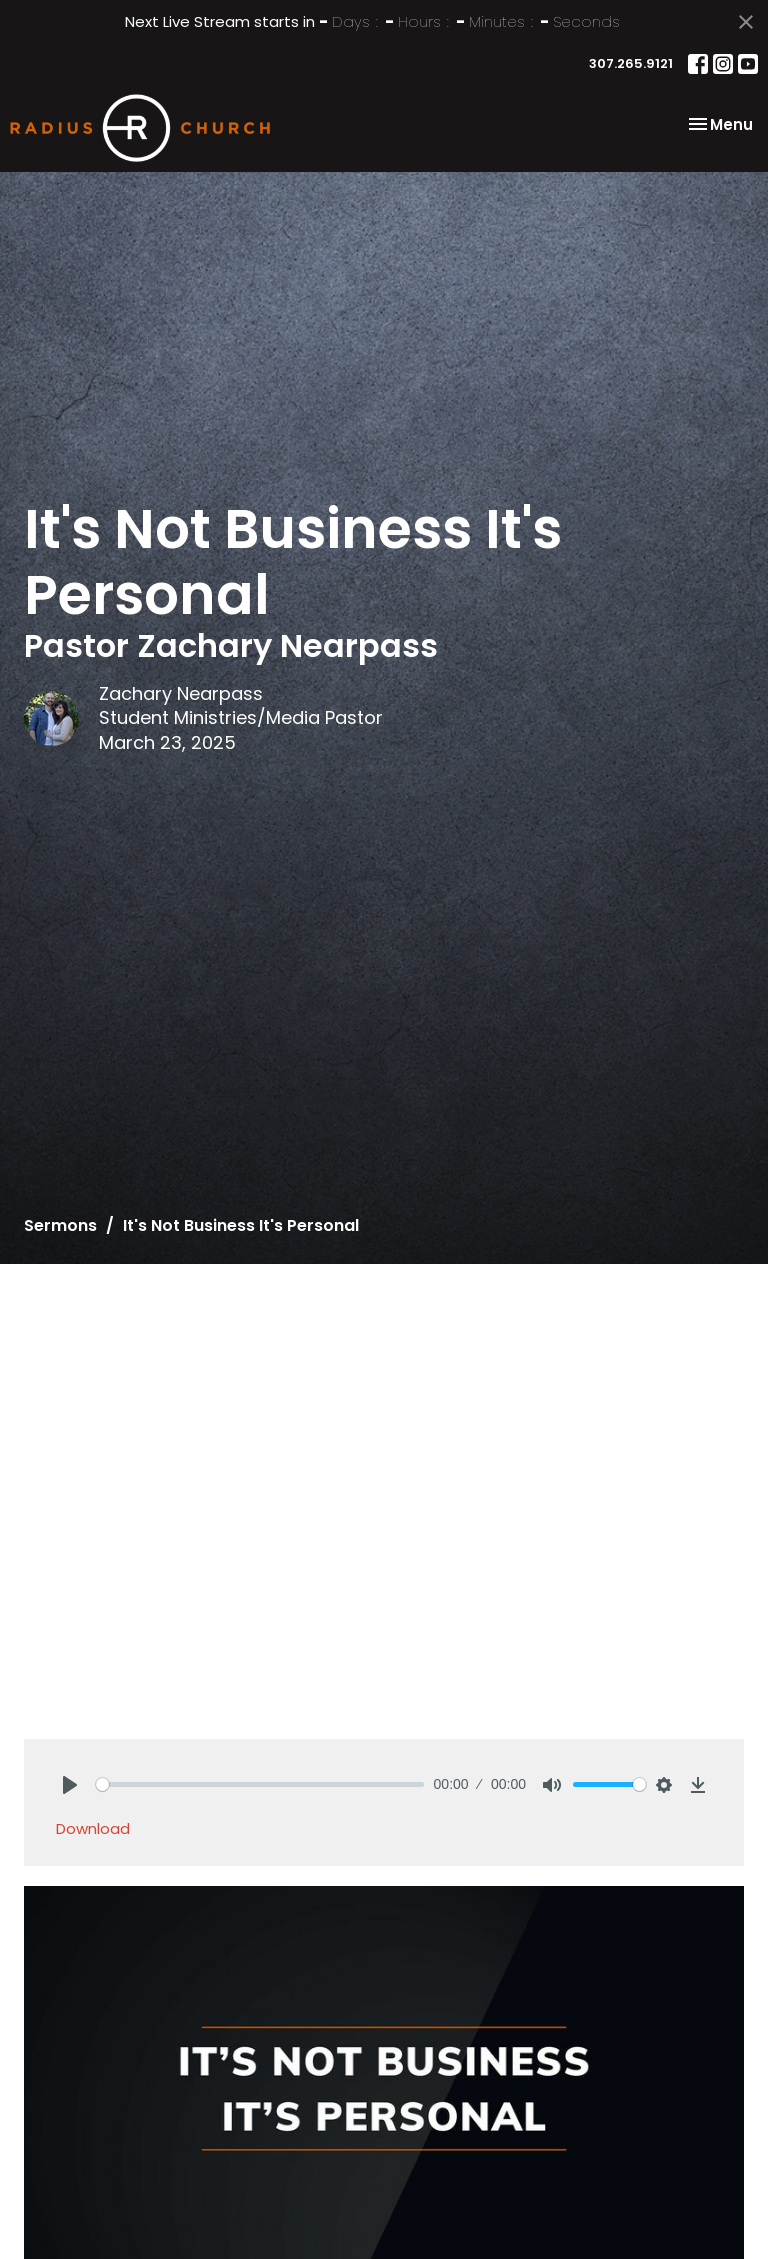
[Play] (70, 1785)
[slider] (260, 1784)
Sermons (60, 1225)
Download (93, 1828)
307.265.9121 (631, 63)
